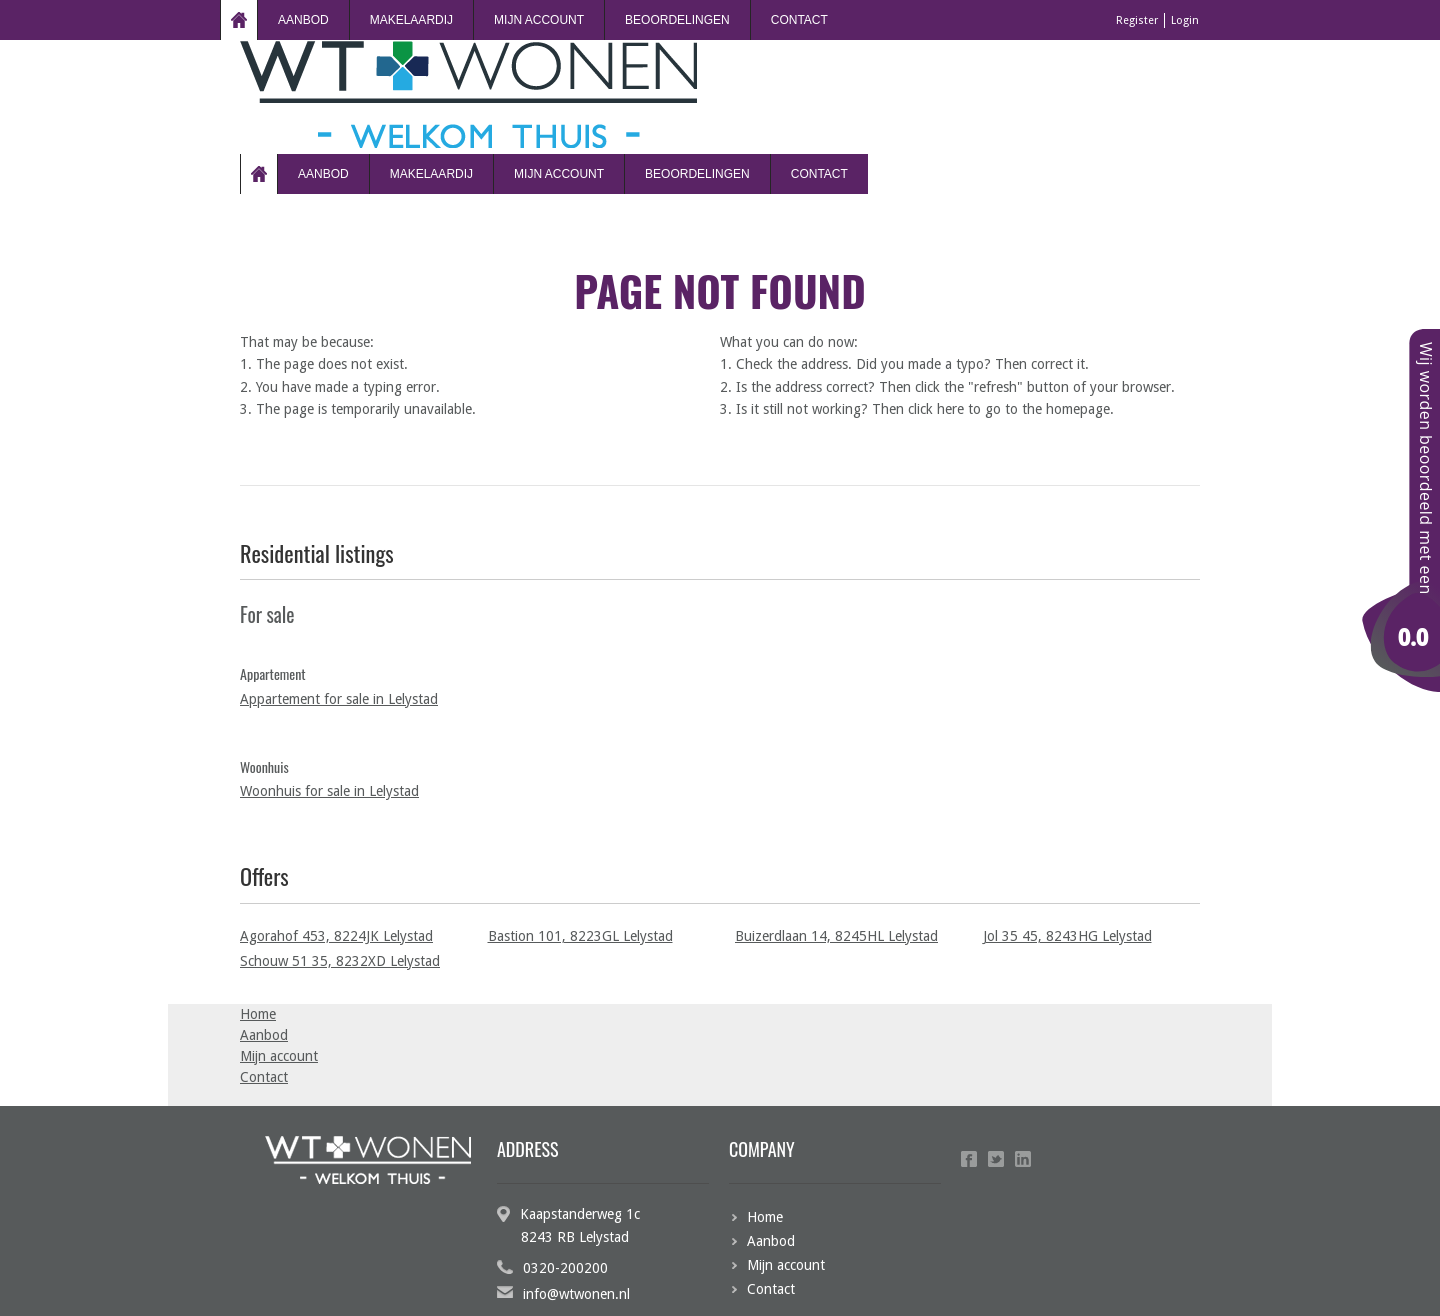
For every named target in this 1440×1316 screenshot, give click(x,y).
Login (1185, 20)
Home (238, 20)
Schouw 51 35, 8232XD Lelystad (340, 961)
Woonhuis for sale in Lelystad (329, 791)
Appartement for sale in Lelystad (339, 699)
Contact (799, 20)
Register (1137, 20)
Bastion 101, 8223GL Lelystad (580, 936)
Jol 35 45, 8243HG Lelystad (1067, 936)
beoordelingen (677, 20)
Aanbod (303, 20)
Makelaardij (411, 20)
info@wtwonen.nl (576, 1294)
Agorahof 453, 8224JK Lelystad (336, 936)
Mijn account (539, 20)
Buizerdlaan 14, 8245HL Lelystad (836, 936)
